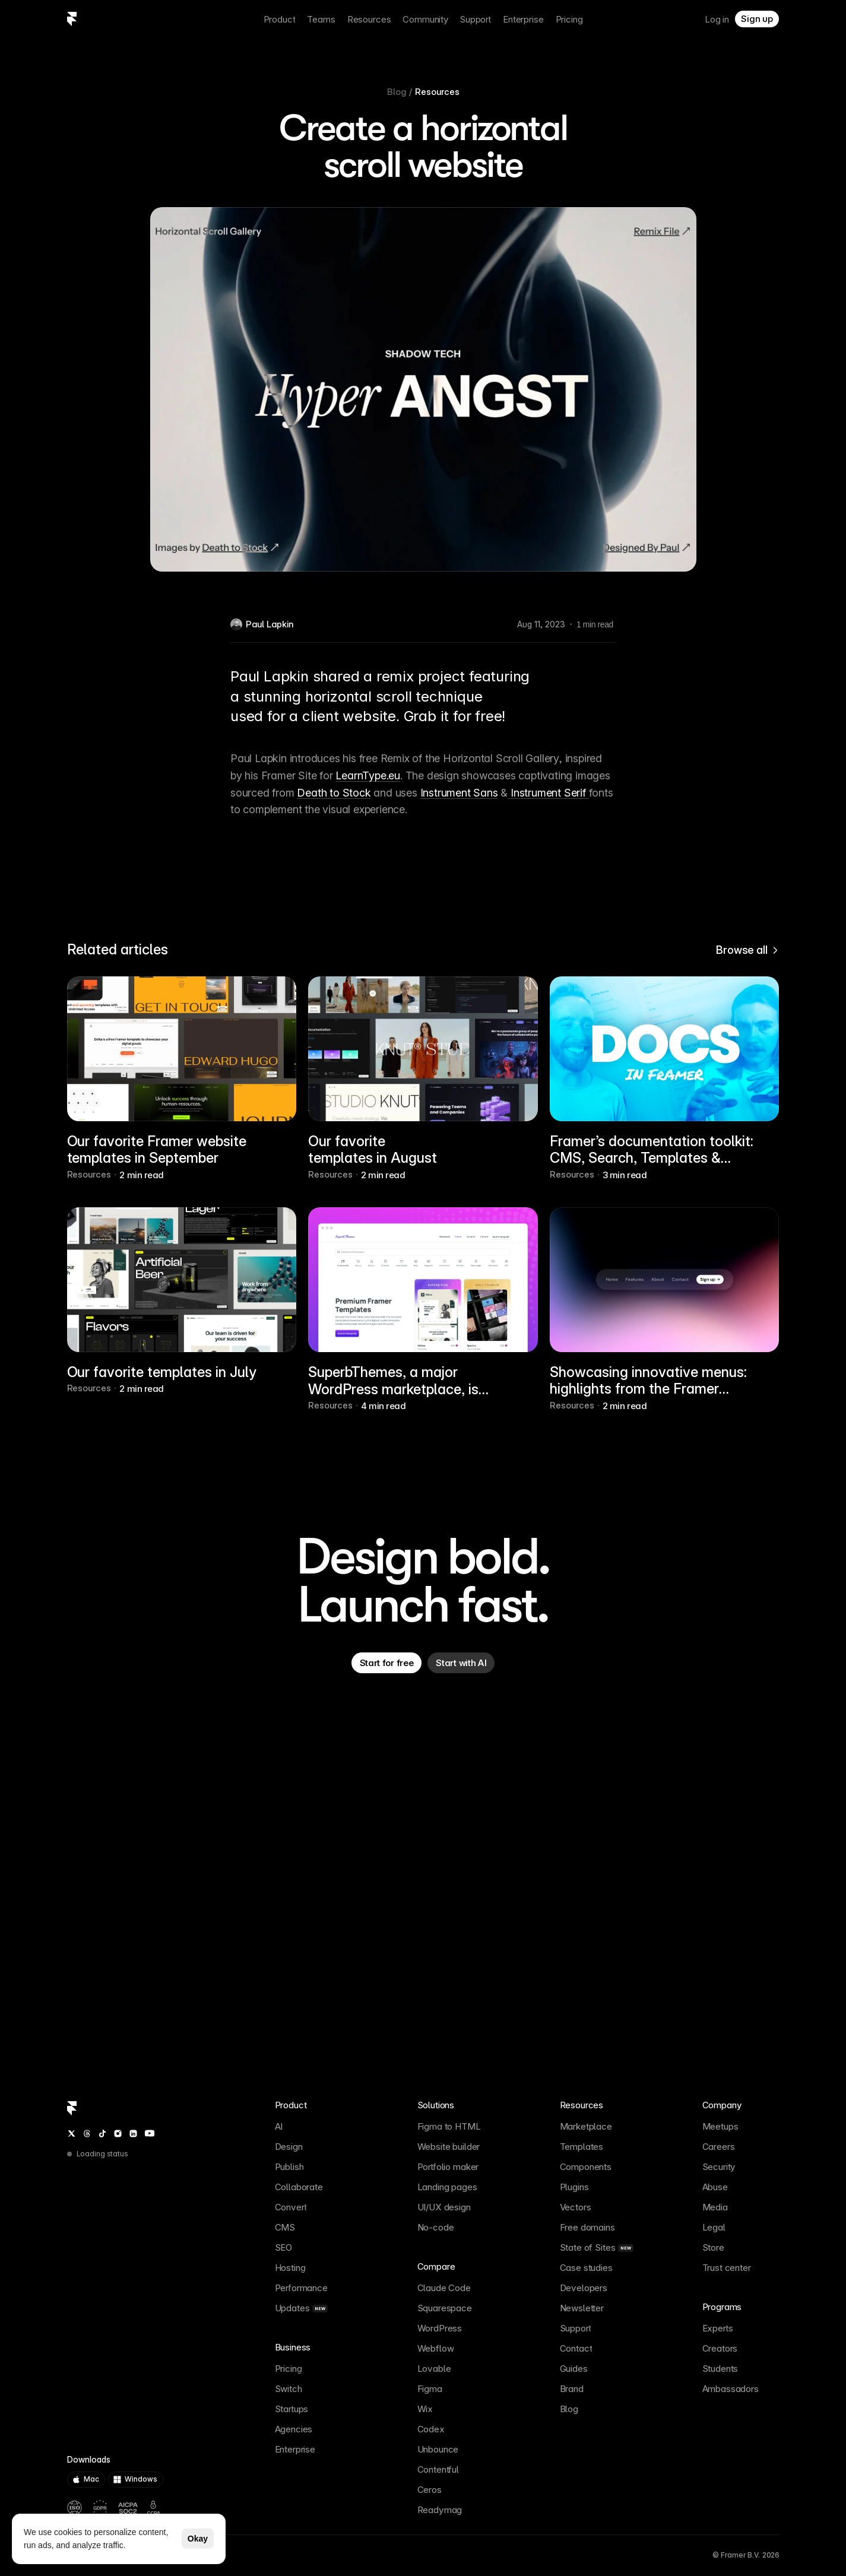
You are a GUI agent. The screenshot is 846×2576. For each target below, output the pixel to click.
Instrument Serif (548, 792)
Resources (437, 91)
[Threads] (87, 2133)
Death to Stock (333, 792)
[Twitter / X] (71, 2133)
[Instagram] (117, 2133)
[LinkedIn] (133, 2133)
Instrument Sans (459, 792)
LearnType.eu (367, 775)
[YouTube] (149, 2133)
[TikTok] (102, 2133)
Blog (396, 91)
